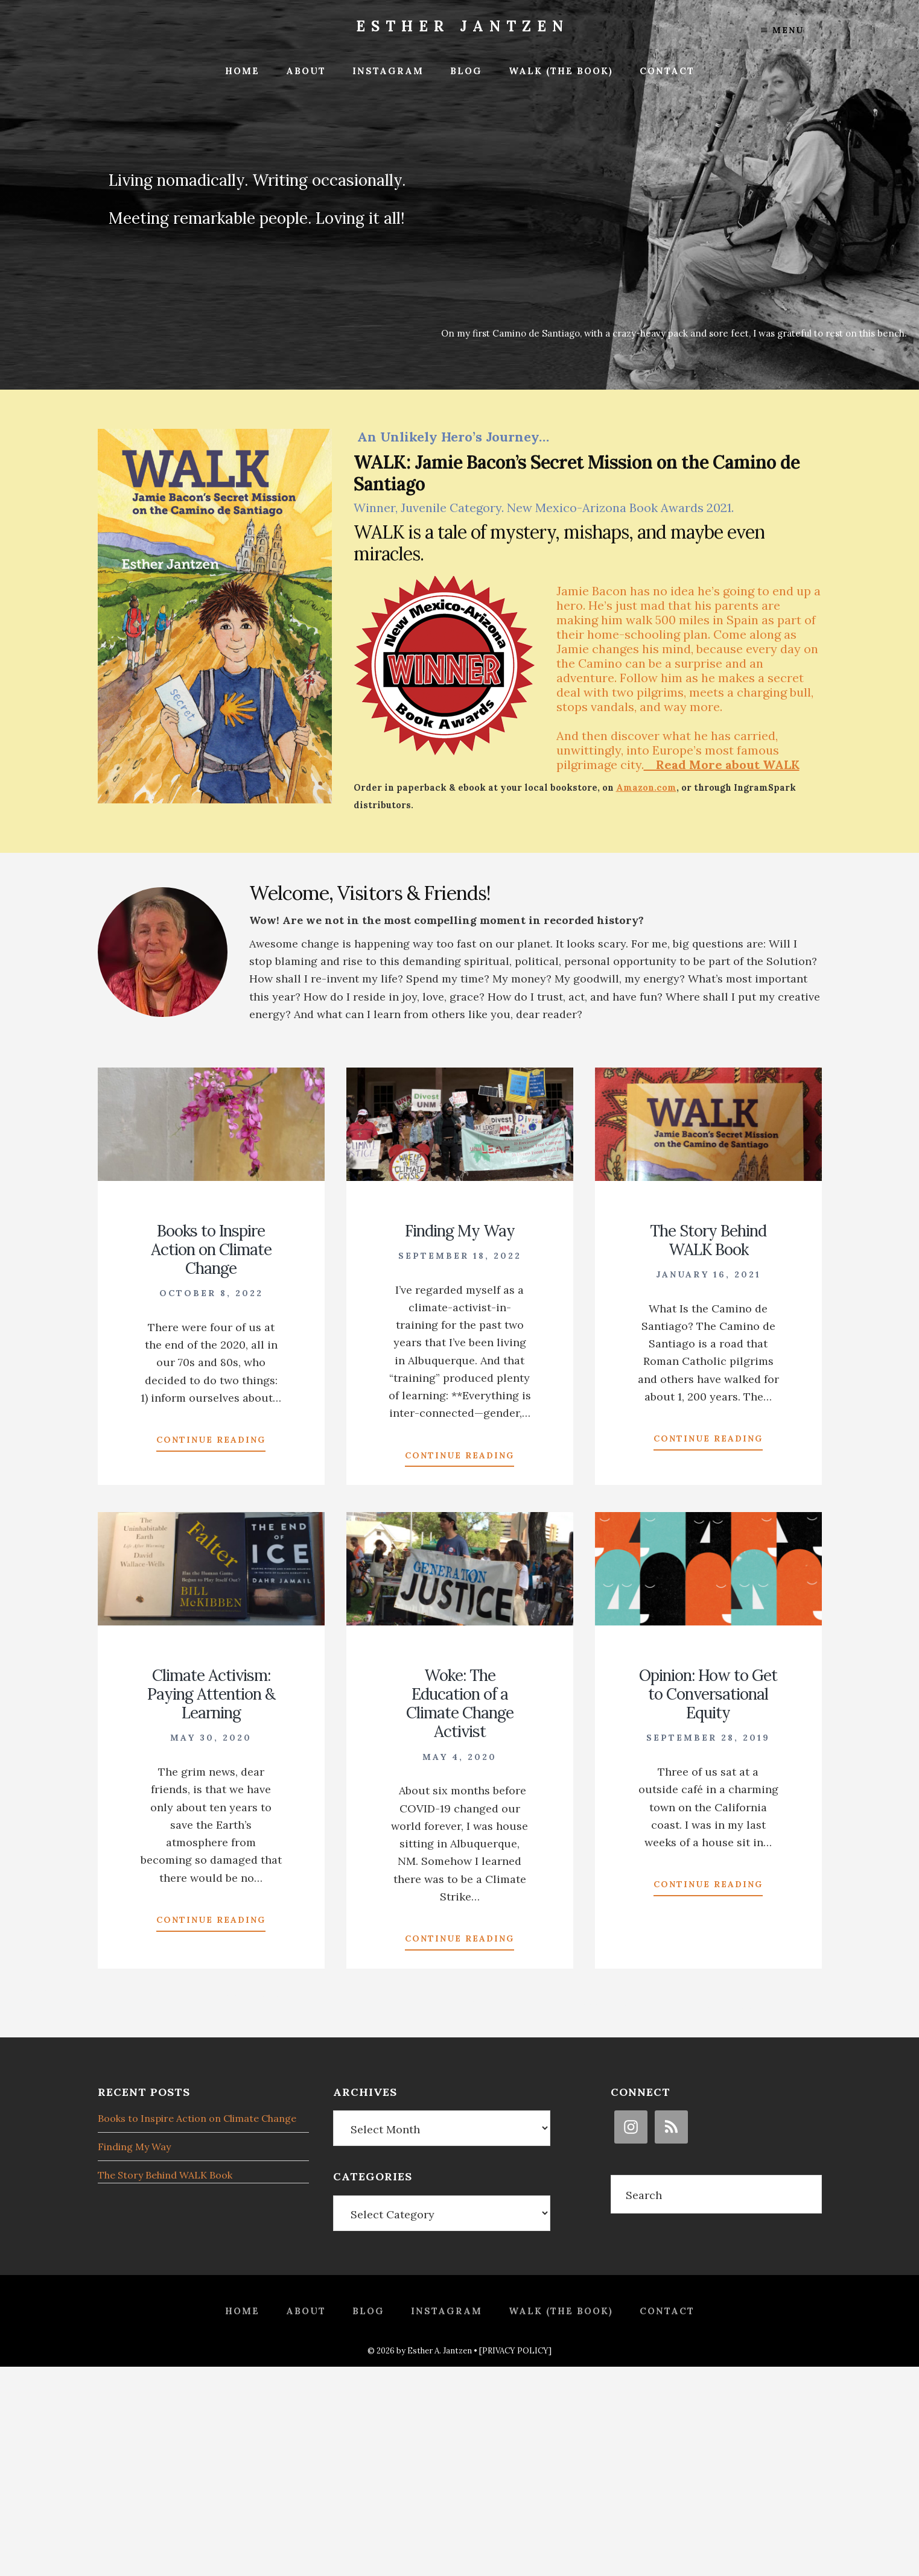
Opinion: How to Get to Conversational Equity (708, 1694)
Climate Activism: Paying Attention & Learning (211, 1694)
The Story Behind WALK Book (708, 1240)
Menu (782, 30)
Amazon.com (646, 787)
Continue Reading (211, 1442)
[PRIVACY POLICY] (515, 2351)
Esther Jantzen (462, 26)
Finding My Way (460, 1231)
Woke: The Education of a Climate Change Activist (460, 1703)
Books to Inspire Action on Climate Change (211, 1249)
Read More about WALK (722, 764)
